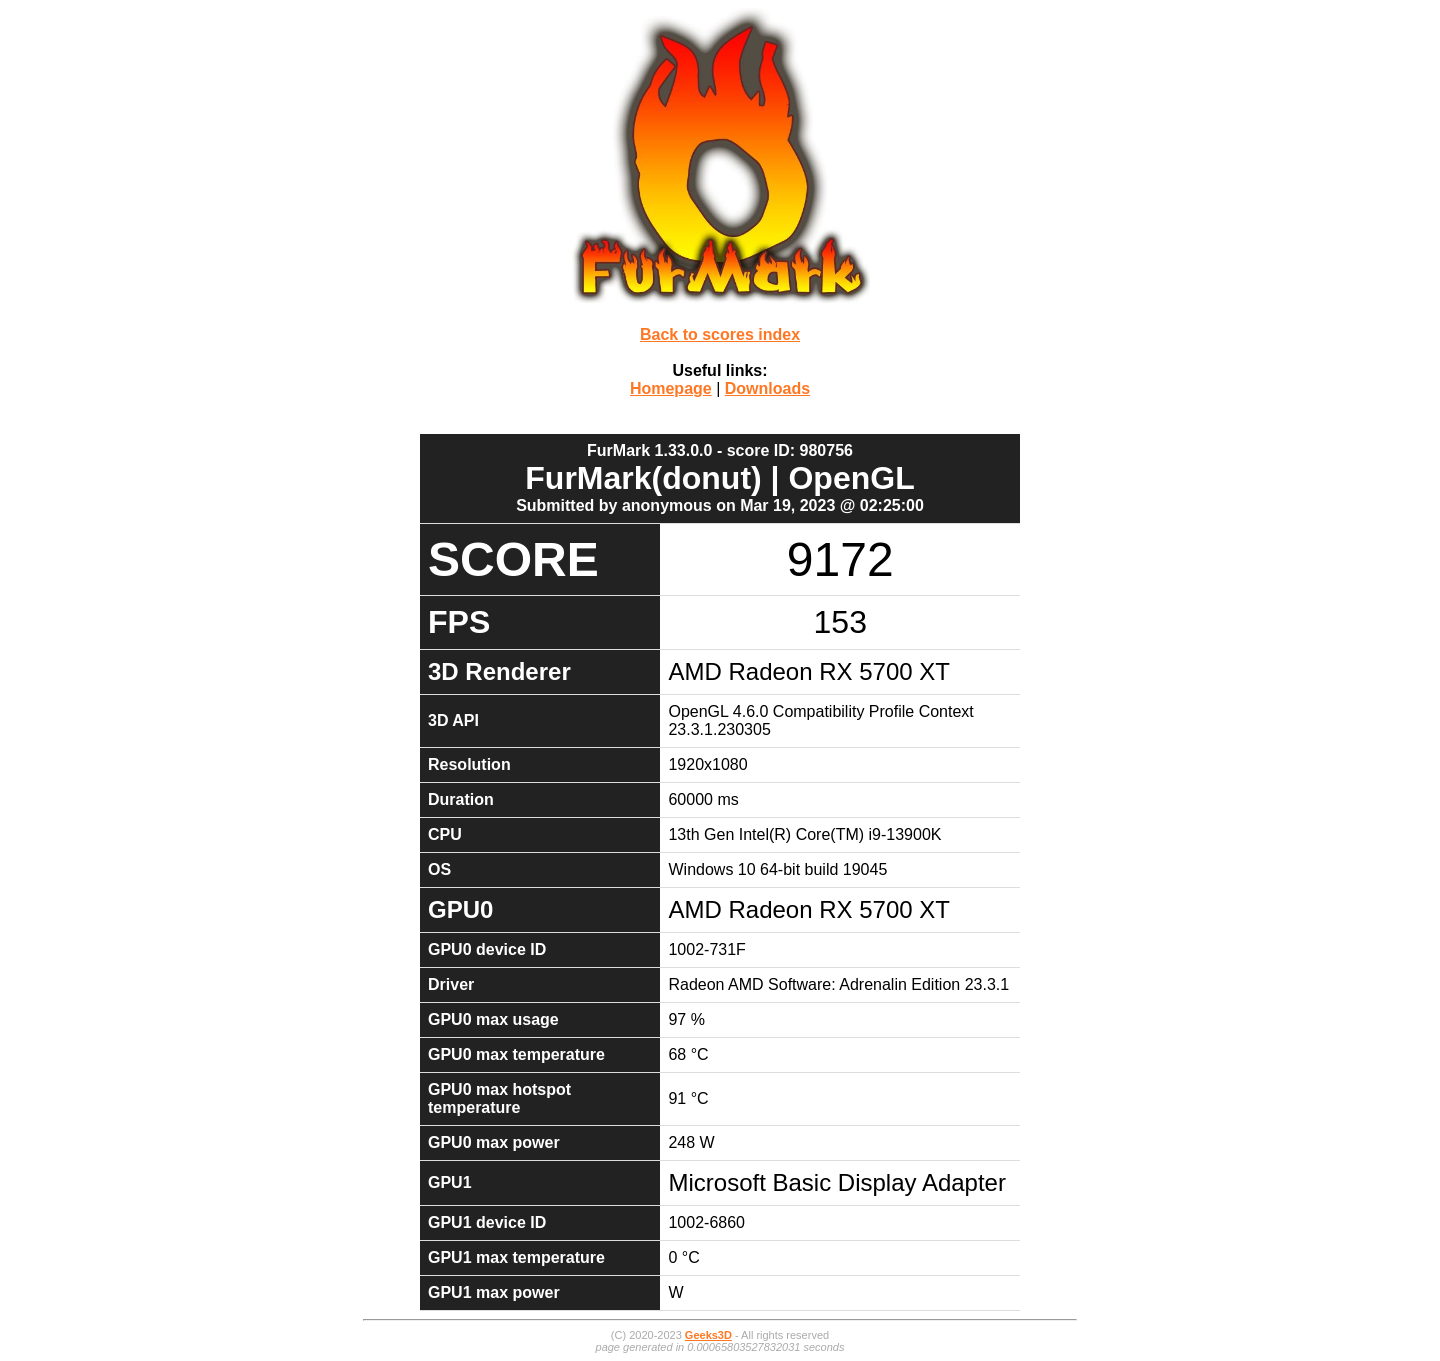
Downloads (767, 388)
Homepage (671, 388)
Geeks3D (708, 1335)
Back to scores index (720, 334)
